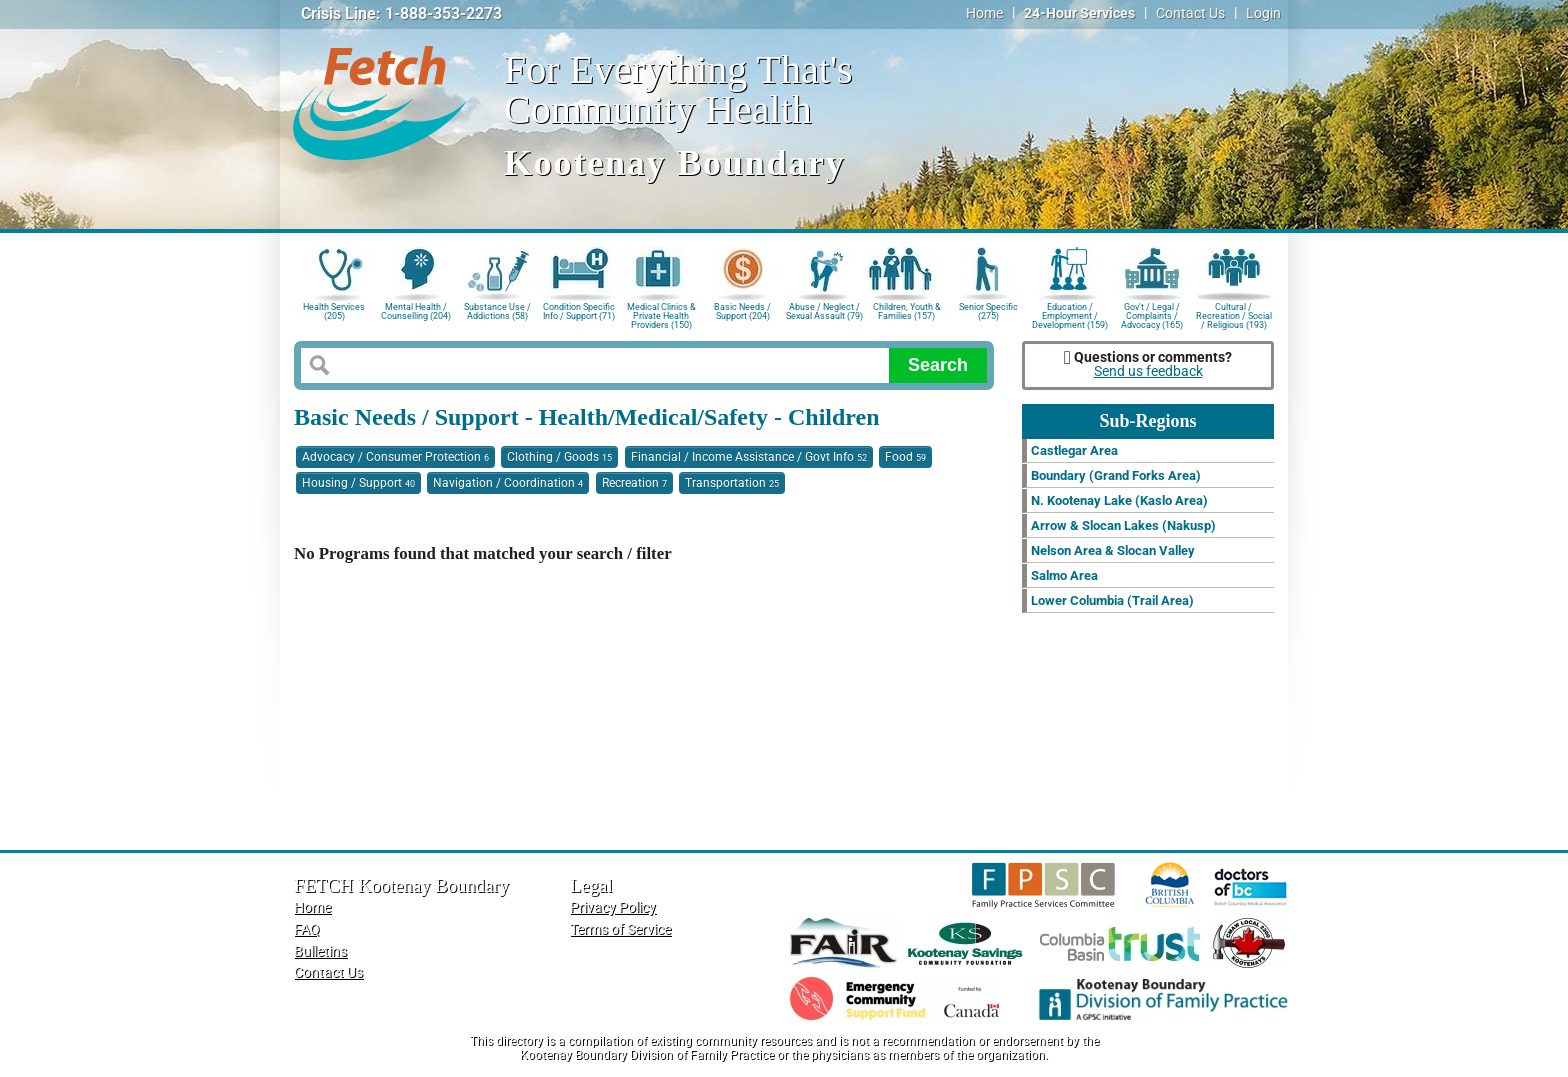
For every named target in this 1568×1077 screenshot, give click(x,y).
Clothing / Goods (559, 457)
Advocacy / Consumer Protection (395, 457)
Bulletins (320, 951)
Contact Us (1190, 13)
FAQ (307, 929)
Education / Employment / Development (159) (1070, 314)
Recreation (634, 483)
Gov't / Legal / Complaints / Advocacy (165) (1152, 314)
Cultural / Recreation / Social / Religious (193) (1234, 314)
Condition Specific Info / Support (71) (579, 311)
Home (984, 13)
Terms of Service (620, 929)
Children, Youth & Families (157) (907, 311)
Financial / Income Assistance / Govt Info (749, 457)
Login (1263, 13)
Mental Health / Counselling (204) (416, 311)
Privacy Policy (613, 907)
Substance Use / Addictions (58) (497, 311)
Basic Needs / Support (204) (742, 311)
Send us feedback (1148, 371)
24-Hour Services (1079, 13)
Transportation (732, 483)
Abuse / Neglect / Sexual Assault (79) (824, 311)
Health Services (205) (334, 311)
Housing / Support (358, 483)
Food (905, 457)
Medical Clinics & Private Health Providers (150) (661, 314)
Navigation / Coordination (508, 483)
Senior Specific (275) (988, 311)
